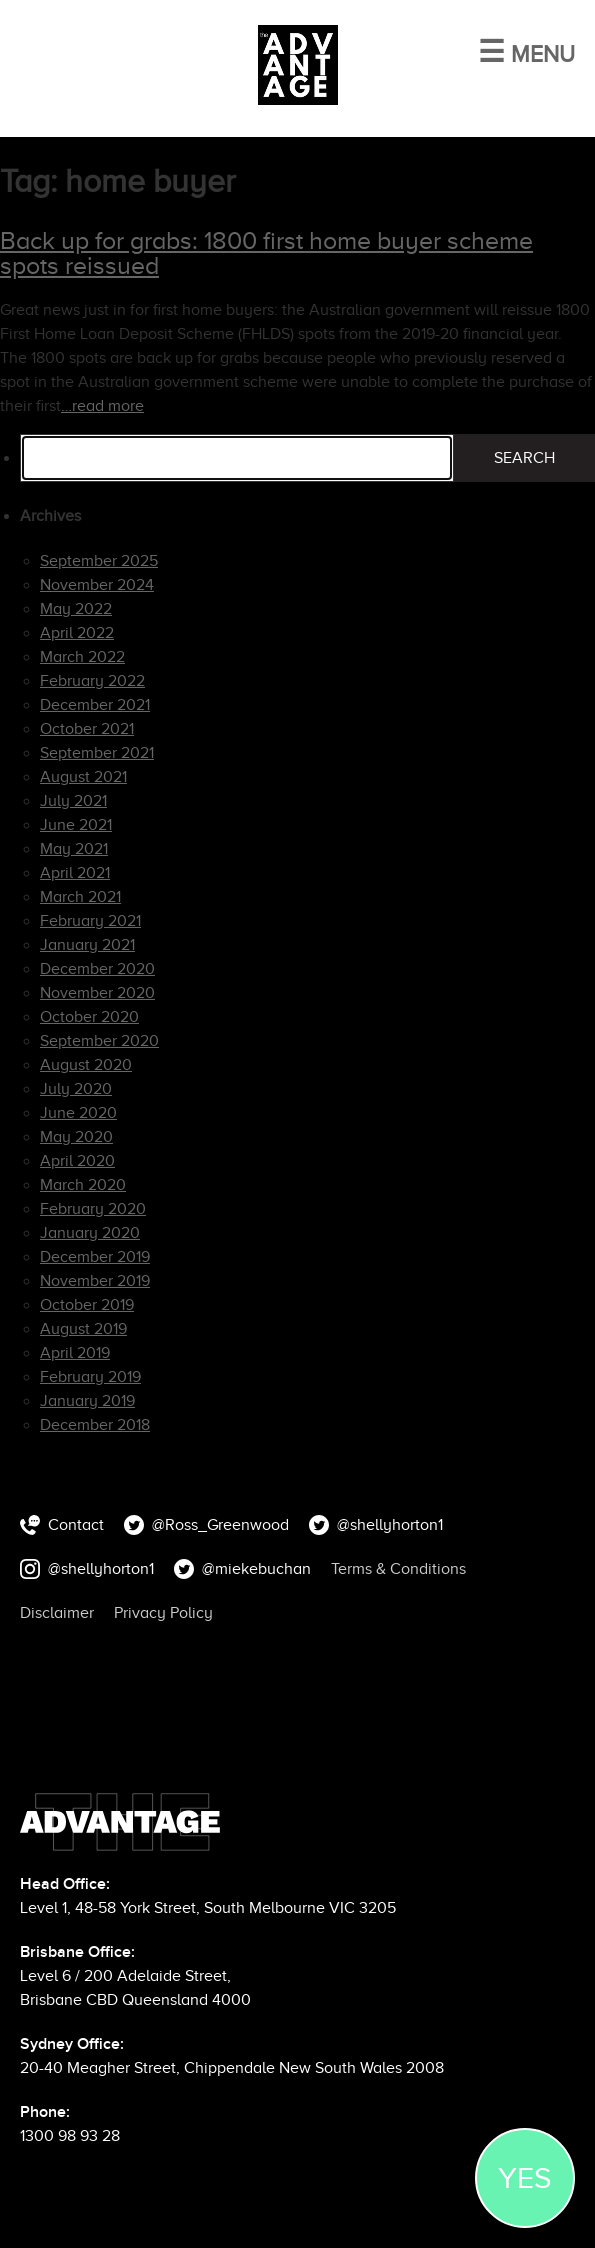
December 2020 (97, 969)
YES (525, 2178)
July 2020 (76, 1089)
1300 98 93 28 (70, 2136)
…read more (102, 406)
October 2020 (89, 1017)
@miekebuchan (256, 1569)
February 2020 (93, 1209)
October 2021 (87, 729)
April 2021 (75, 873)
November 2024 (97, 585)
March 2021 (80, 897)
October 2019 (87, 1305)
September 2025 (99, 561)
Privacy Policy (163, 1613)
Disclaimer (57, 1613)
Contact (76, 1525)
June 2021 (76, 825)
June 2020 (78, 1113)
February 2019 (90, 1377)
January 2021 (87, 945)
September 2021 (97, 753)
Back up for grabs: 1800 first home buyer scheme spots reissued (266, 253)
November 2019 (95, 1281)
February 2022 (92, 681)
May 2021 (74, 849)
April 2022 (77, 633)
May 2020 (76, 1137)
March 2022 (82, 657)
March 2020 (83, 1185)
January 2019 (87, 1401)
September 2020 (99, 1041)
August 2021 (83, 777)
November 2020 (97, 993)
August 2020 (86, 1065)
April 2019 (75, 1353)
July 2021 (73, 801)
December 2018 (95, 1425)
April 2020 (77, 1161)
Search (524, 458)
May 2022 (76, 609)
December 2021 (95, 705)
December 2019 (95, 1257)
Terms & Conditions (398, 1569)
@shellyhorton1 (390, 1525)
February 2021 (90, 921)
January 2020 (90, 1233)
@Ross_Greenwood (220, 1525)
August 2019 (83, 1329)
